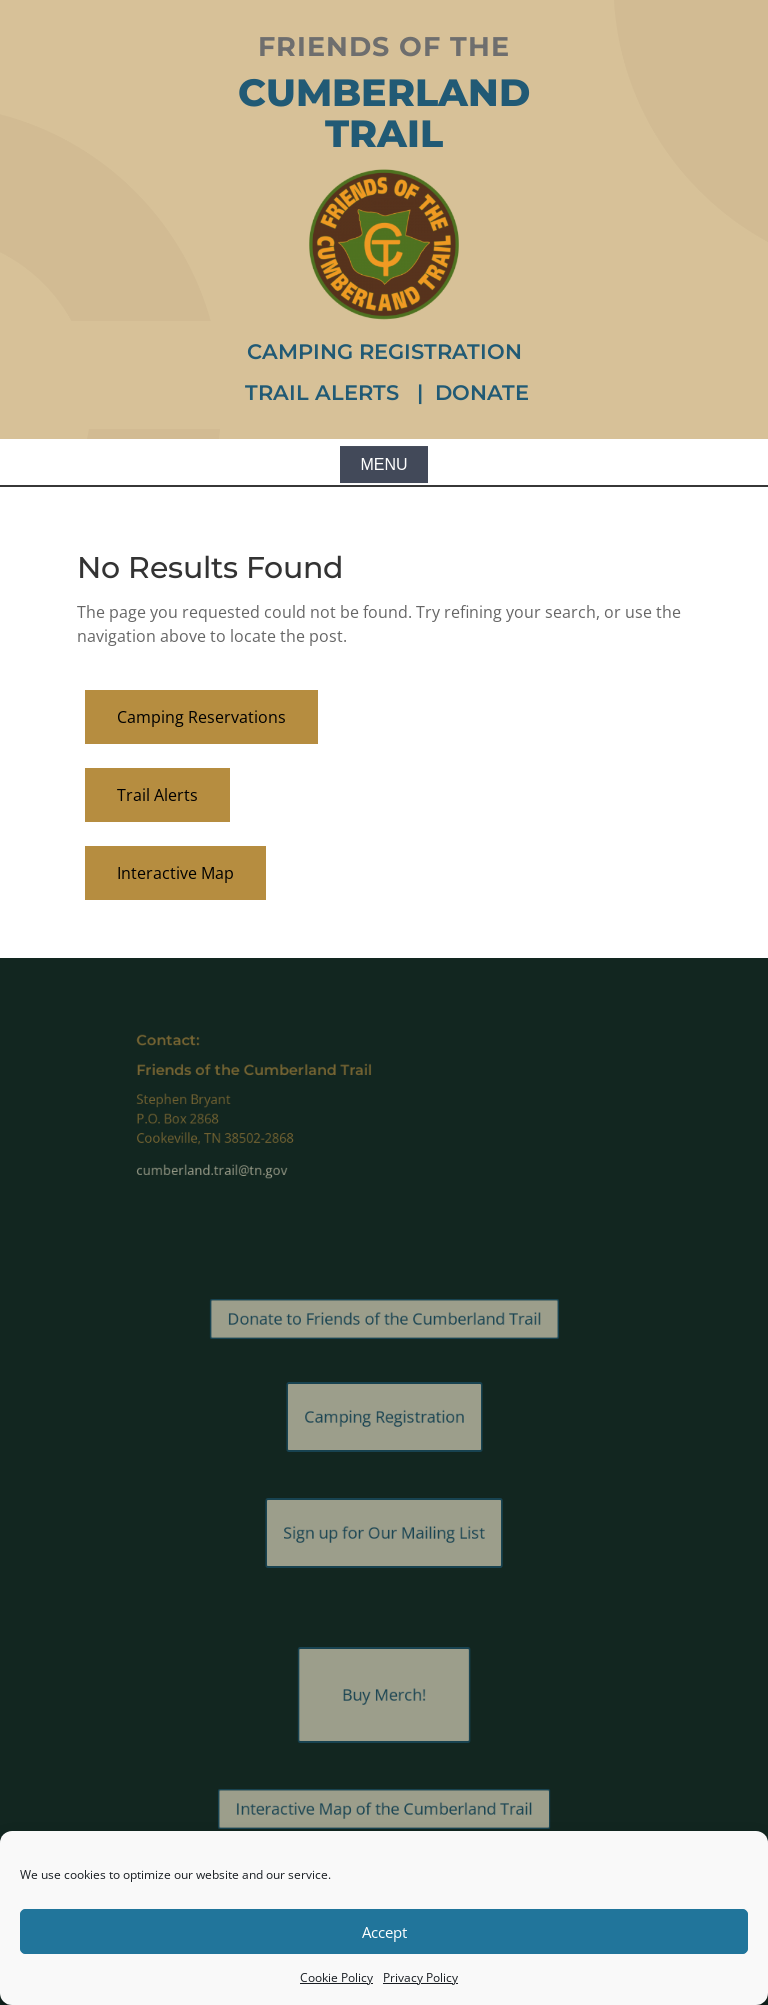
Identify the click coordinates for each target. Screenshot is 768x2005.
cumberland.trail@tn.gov (257, 1157)
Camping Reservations (201, 717)
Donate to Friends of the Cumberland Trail (384, 1319)
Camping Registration (384, 351)
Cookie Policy (336, 1977)
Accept (384, 1932)
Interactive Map (175, 873)
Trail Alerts (325, 392)
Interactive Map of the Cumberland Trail (384, 1809)
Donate (482, 392)
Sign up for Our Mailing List (384, 1533)
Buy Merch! (384, 1695)
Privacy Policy (420, 1977)
